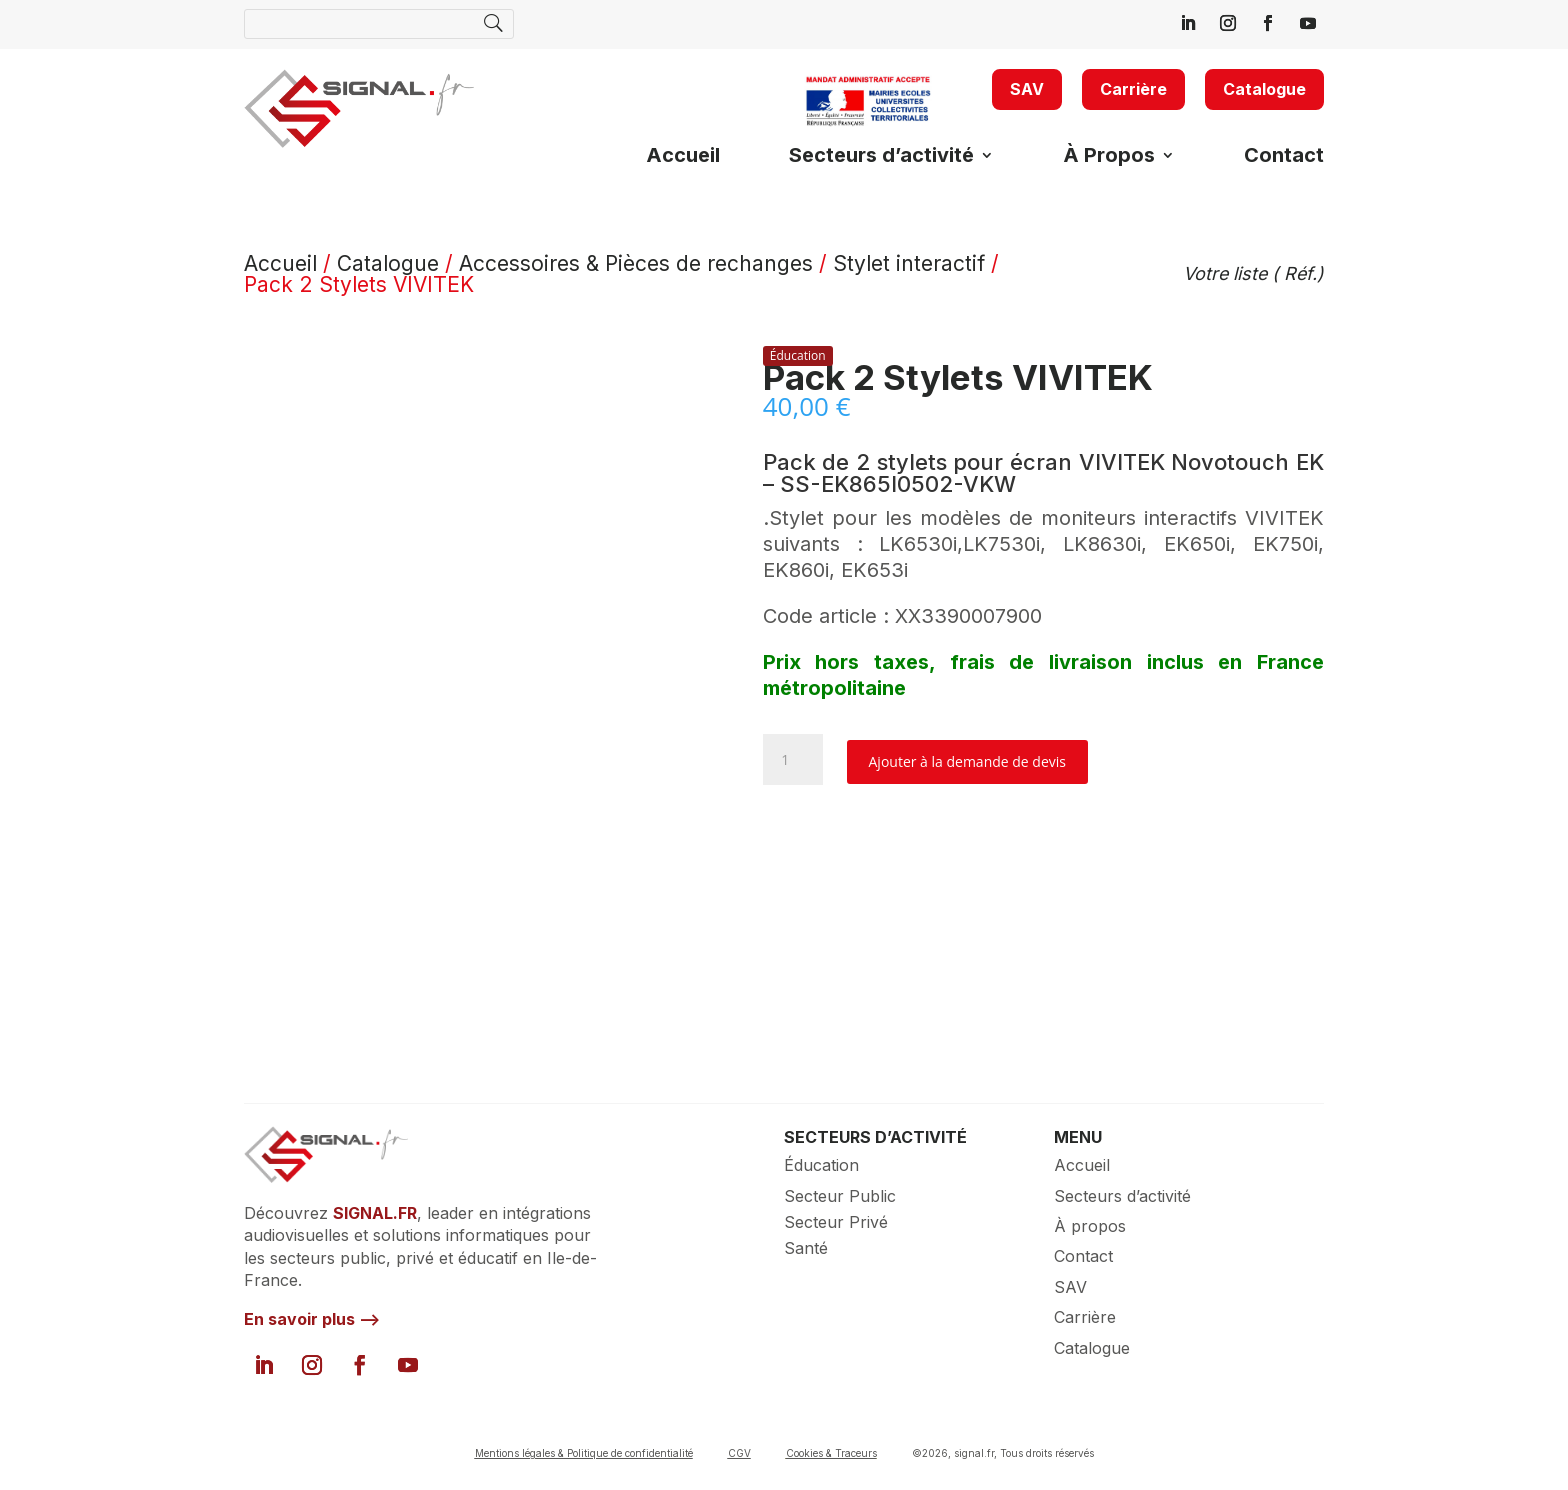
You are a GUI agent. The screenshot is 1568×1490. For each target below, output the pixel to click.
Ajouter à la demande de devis (967, 761)
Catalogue (1264, 89)
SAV (1027, 89)
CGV (739, 1453)
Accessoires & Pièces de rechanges (636, 263)
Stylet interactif (909, 263)
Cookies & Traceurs (831, 1453)
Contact (1284, 157)
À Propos (1109, 157)
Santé (806, 1248)
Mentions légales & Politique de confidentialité (584, 1453)
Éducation (821, 1165)
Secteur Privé (836, 1222)
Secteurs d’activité (881, 157)
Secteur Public (840, 1196)
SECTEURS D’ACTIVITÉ (875, 1137)
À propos (1090, 1226)
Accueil (683, 157)
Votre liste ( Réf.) (1253, 274)
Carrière (1133, 89)
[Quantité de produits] (793, 759)
